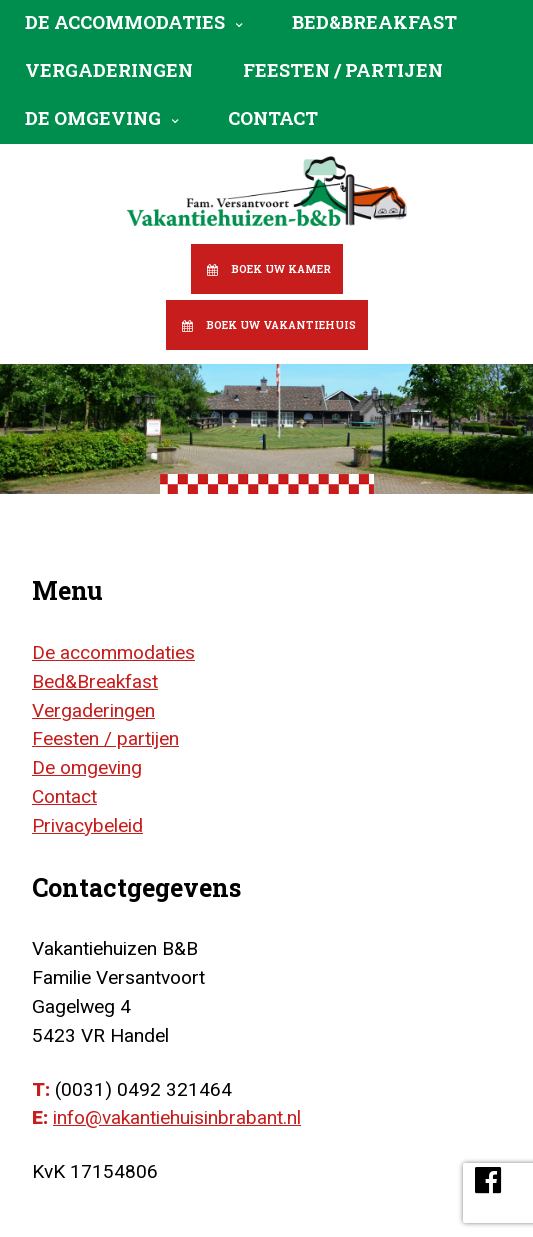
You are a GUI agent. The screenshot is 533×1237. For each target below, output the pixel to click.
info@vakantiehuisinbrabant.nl (177, 1117)
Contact (273, 118)
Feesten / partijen (343, 70)
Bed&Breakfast (374, 22)
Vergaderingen (109, 70)
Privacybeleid (87, 825)
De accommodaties (125, 22)
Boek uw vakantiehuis (281, 325)
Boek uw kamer (281, 269)
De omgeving (93, 118)
